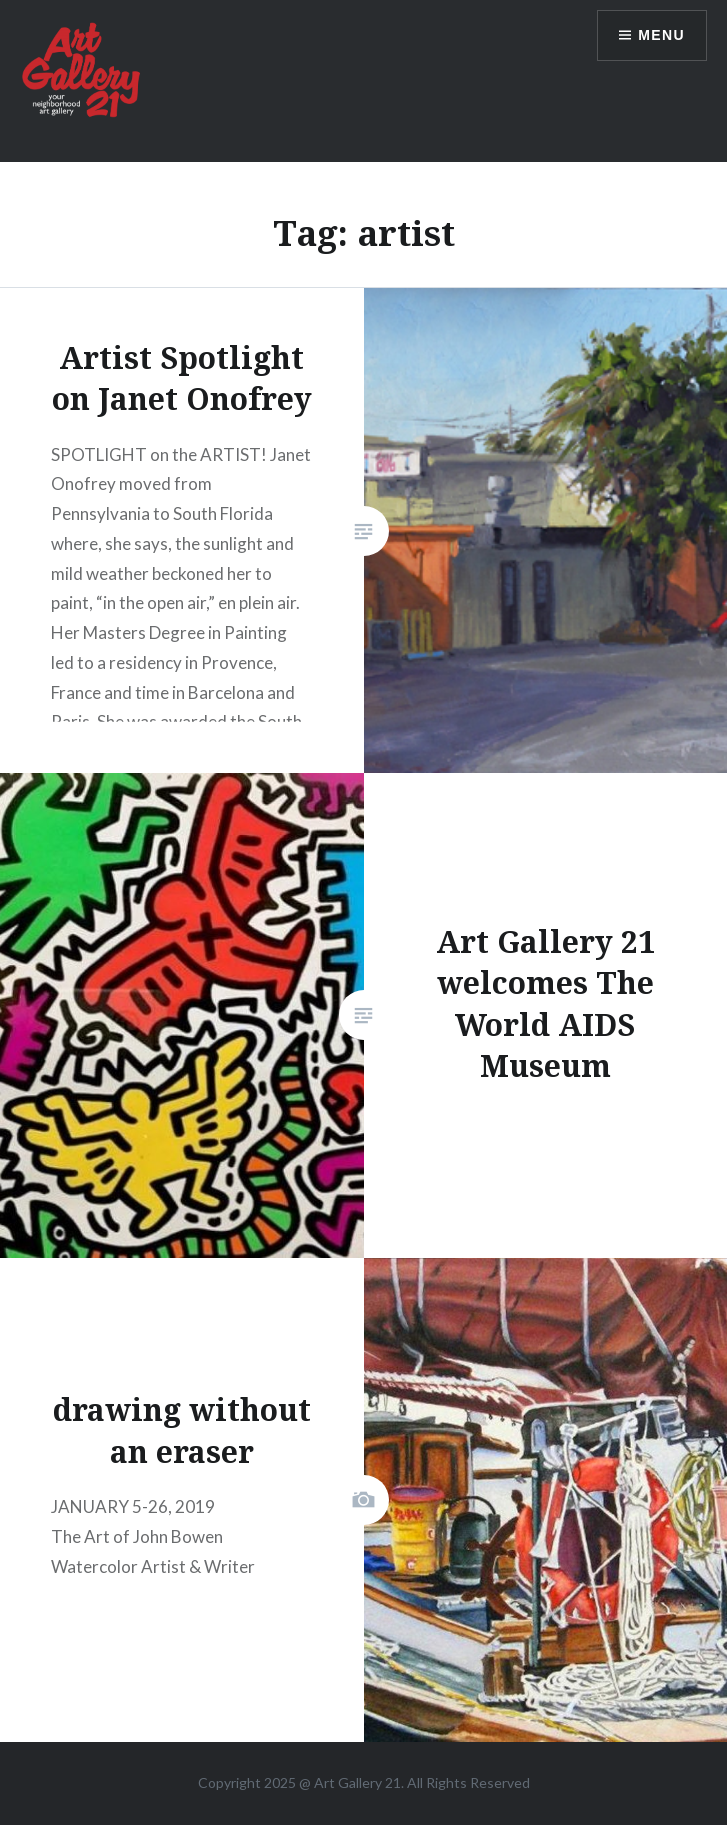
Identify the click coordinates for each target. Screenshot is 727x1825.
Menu (661, 35)
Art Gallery (349, 1782)
